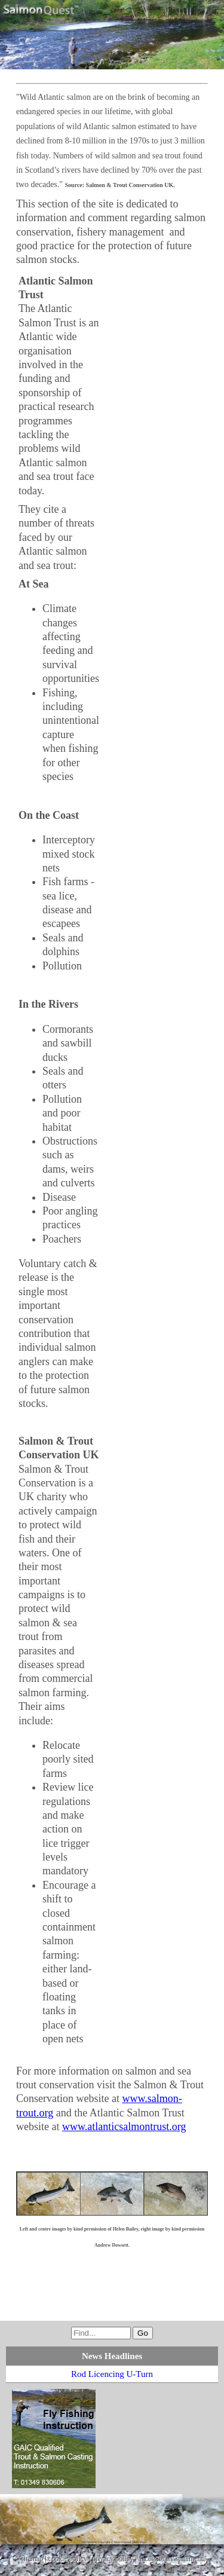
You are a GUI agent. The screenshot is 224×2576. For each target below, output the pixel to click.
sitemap (32, 2558)
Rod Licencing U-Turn (112, 2374)
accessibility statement (171, 2558)
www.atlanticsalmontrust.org (124, 2127)
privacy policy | (115, 2558)
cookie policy (67, 2558)
